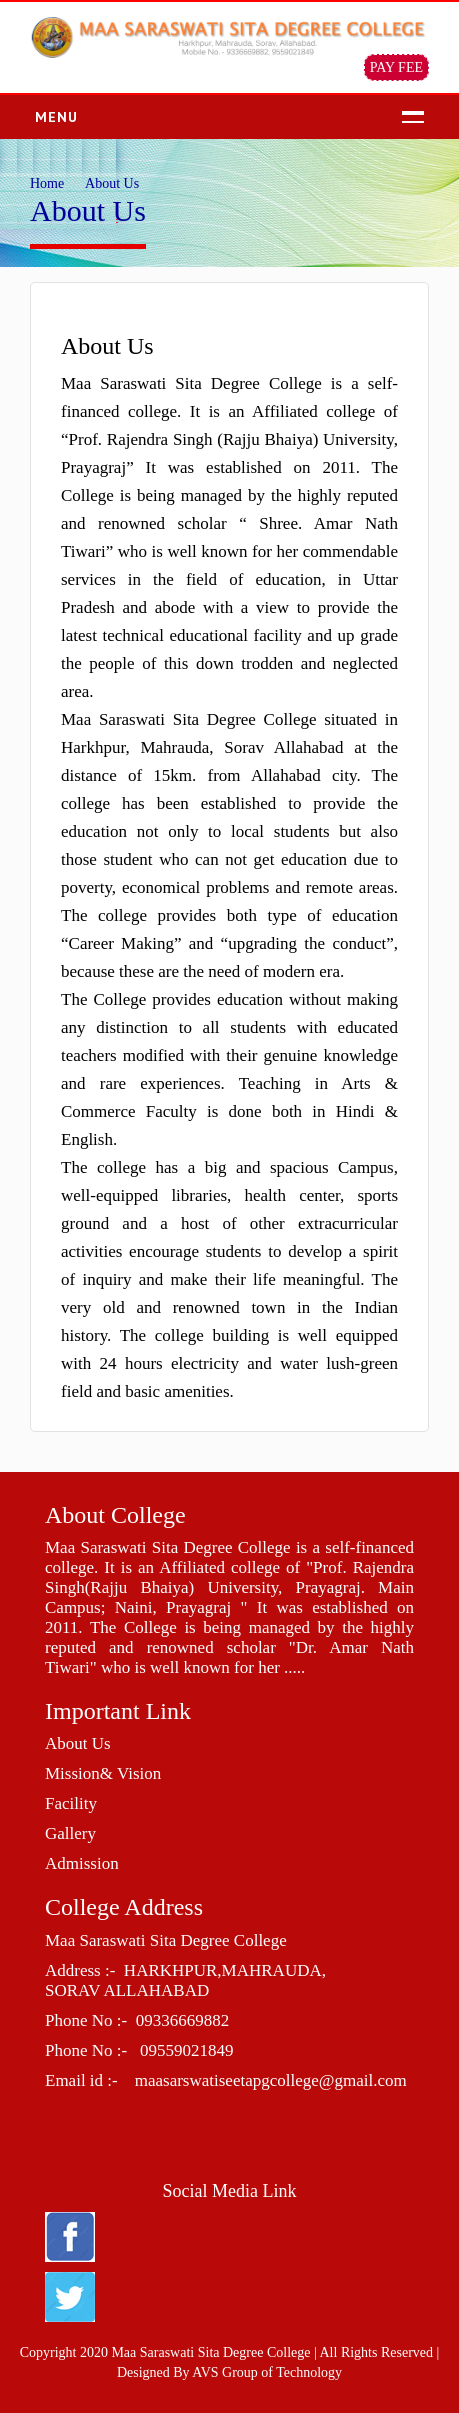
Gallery (70, 1833)
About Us (78, 1743)
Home (47, 183)
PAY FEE (396, 67)
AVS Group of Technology (267, 2372)
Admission (82, 1863)
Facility (71, 1803)
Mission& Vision (103, 1773)
